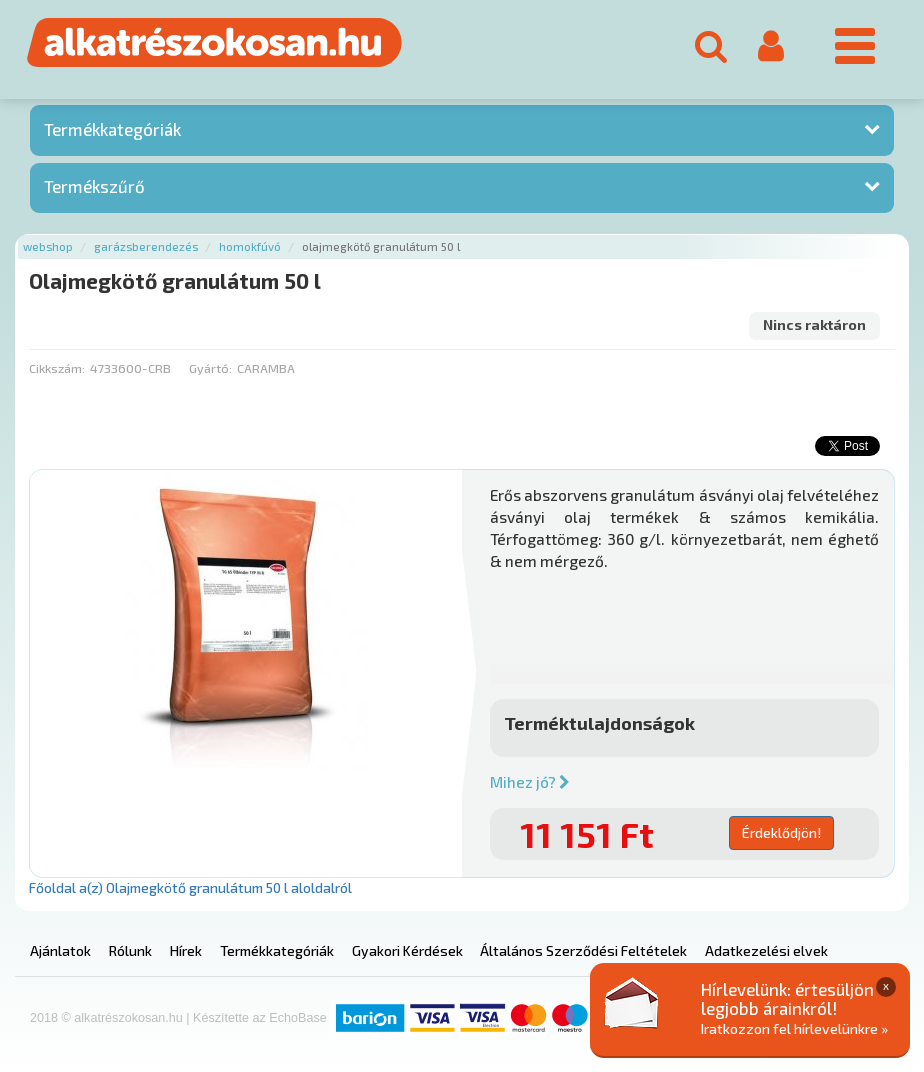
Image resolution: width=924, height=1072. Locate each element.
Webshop (48, 246)
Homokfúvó (250, 246)
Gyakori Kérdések (407, 950)
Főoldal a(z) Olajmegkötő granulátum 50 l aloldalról (190, 887)
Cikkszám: (57, 368)
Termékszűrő (94, 186)
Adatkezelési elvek (766, 950)
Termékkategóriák (112, 129)
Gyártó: (210, 368)
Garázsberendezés (146, 246)
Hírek (186, 950)
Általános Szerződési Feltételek (583, 950)
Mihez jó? (530, 782)
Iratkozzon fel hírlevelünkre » (794, 1028)
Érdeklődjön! (781, 832)
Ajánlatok (60, 950)
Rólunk (130, 950)
